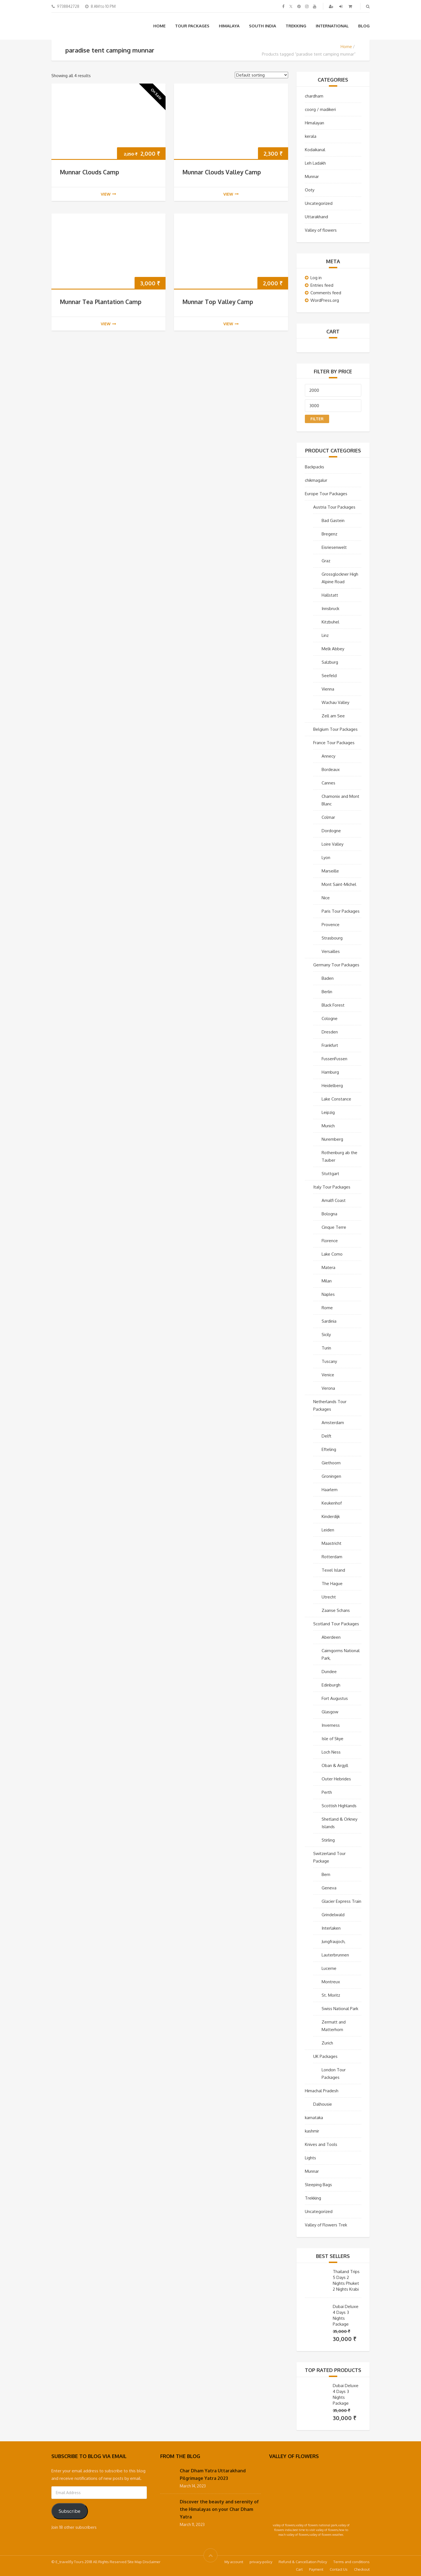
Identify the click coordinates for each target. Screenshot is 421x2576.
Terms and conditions (351, 2562)
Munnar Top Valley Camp (217, 301)
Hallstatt (330, 595)
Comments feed (325, 292)
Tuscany (329, 1361)
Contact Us (339, 2569)
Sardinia (329, 1321)
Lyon (326, 857)
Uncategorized (319, 203)
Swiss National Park (340, 2008)
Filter (317, 418)
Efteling (329, 1449)
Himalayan (314, 122)
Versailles (331, 951)
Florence (330, 1240)
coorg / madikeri (320, 109)
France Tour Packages (334, 742)
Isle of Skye (332, 1738)
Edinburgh (331, 1685)
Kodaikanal (315, 149)
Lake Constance (336, 1099)
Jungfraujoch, (333, 1941)
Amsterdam (333, 1422)
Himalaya (229, 26)
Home (159, 26)
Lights (310, 2157)
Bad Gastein (333, 520)
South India (262, 26)
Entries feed (321, 285)
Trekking (296, 26)
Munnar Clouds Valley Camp (221, 172)
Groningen (331, 1476)
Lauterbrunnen (335, 1955)
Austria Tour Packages (334, 507)
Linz (325, 635)
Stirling (328, 1840)
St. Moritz (331, 1995)
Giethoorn (331, 1462)
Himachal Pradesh (321, 2090)
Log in (316, 277)
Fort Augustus (335, 1698)
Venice (328, 1374)
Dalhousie (322, 2104)
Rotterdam (332, 1556)
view (108, 194)
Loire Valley (332, 844)
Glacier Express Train (341, 1901)
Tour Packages (192, 26)
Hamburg (330, 1072)
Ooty (309, 190)
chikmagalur (316, 480)
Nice (326, 897)
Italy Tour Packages (331, 1187)
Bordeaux (331, 769)
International (332, 26)
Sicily (326, 1334)
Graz (326, 560)
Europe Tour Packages (326, 493)
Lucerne (329, 1968)
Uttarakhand (316, 216)
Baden (328, 978)
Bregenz (329, 534)
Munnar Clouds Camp (89, 172)
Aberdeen (331, 1637)
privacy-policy (261, 2562)
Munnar (312, 176)
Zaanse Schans (336, 1610)
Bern (326, 1874)
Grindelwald (333, 1914)
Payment (316, 2569)
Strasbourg (332, 938)
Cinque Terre (334, 1227)
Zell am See (333, 715)
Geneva (329, 1888)
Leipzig (328, 1112)
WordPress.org (324, 300)
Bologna (329, 1213)
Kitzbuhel (330, 622)
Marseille (330, 871)
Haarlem (330, 1489)
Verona (328, 1388)
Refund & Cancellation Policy (303, 2562)
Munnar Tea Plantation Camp (101, 301)
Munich (328, 1125)
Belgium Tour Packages (335, 729)
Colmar (328, 817)
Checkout (362, 2569)
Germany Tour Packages (336, 964)
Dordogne (331, 830)
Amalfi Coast (334, 1200)
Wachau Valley (335, 702)
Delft (326, 1436)
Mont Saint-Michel (339, 884)
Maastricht (331, 1543)
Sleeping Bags (318, 2184)
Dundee (329, 1671)
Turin (326, 1348)
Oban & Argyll (335, 1765)
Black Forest (333, 1005)
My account (233, 2562)
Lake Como (332, 1254)
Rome (327, 1307)
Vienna (328, 689)
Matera (328, 1267)
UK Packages (325, 2056)
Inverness (331, 1725)
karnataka (314, 2117)
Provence (330, 924)
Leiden (328, 1530)
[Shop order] (261, 75)
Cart (299, 2569)
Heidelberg (332, 1085)
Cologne (330, 1018)
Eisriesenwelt (334, 547)
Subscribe (69, 2511)
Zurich (327, 2043)
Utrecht (329, 1597)
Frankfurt (330, 1045)
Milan (327, 1281)
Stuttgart (330, 1173)
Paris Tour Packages (341, 911)
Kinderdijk (331, 1516)
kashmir (312, 2131)
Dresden (330, 1032)
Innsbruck (330, 608)
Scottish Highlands (339, 1805)
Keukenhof (332, 1503)
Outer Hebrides (336, 1779)
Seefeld (329, 675)
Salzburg (330, 662)
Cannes (328, 783)
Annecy (328, 756)
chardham (314, 96)
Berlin (327, 991)
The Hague (332, 1583)
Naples (328, 1294)
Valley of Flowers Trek (326, 2225)
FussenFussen (334, 1058)
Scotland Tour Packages (336, 1623)
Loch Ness (331, 1752)
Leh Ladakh (315, 163)
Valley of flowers (321, 230)
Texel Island (333, 1570)
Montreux (331, 1981)
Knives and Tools (321, 2144)
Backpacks (314, 466)
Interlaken (331, 1928)
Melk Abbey (333, 648)
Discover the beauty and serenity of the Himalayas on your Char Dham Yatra (219, 2509)
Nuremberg (332, 1139)
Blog (364, 26)
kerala (310, 136)
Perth (327, 1792)
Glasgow (330, 1711)
